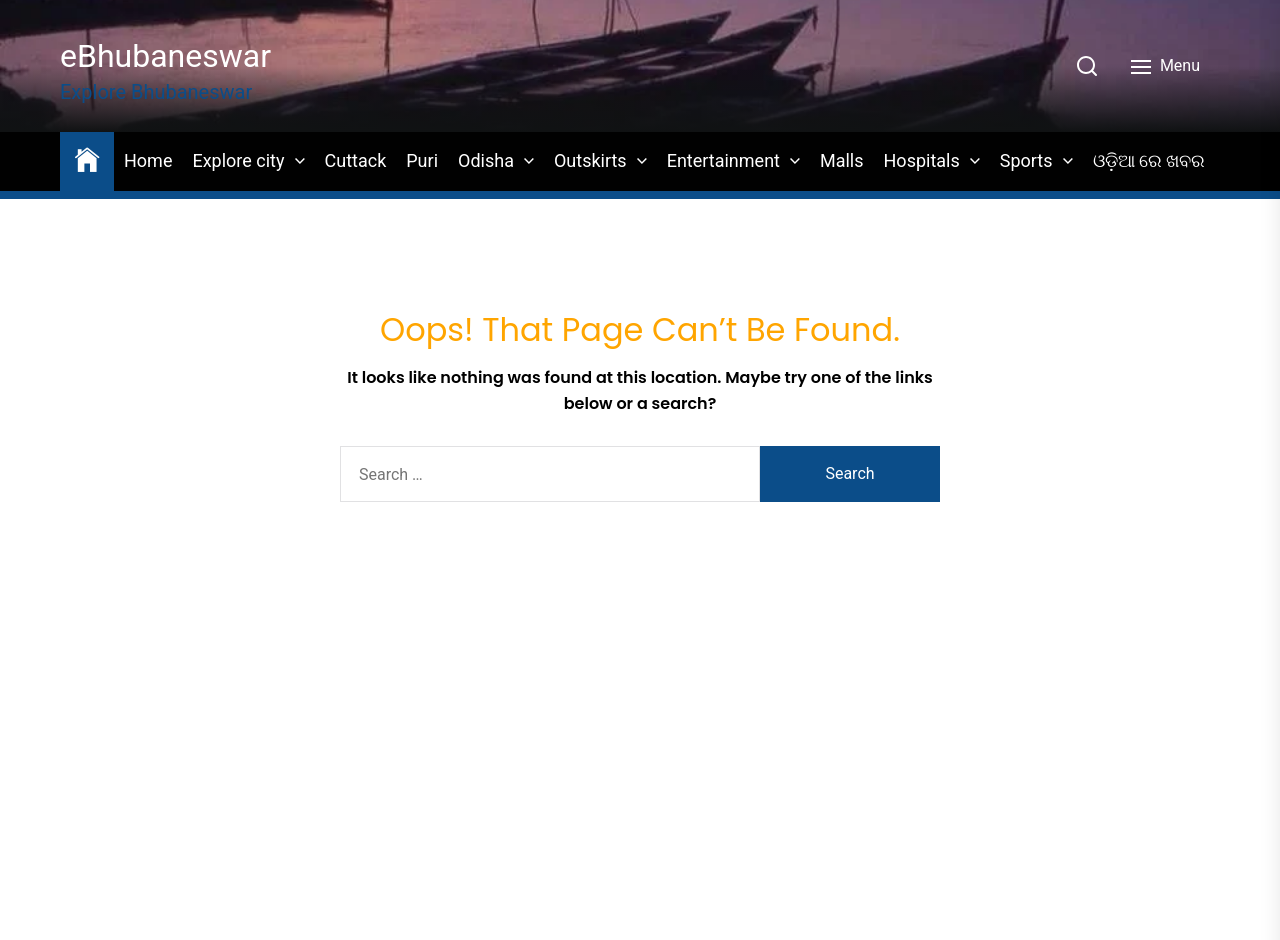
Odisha (486, 160)
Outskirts (590, 160)
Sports (1026, 160)
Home (148, 160)
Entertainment (723, 160)
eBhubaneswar (165, 56)
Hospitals (922, 160)
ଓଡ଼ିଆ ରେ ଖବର (1149, 160)
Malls (842, 160)
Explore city (238, 160)
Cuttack (356, 160)
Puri (422, 160)
